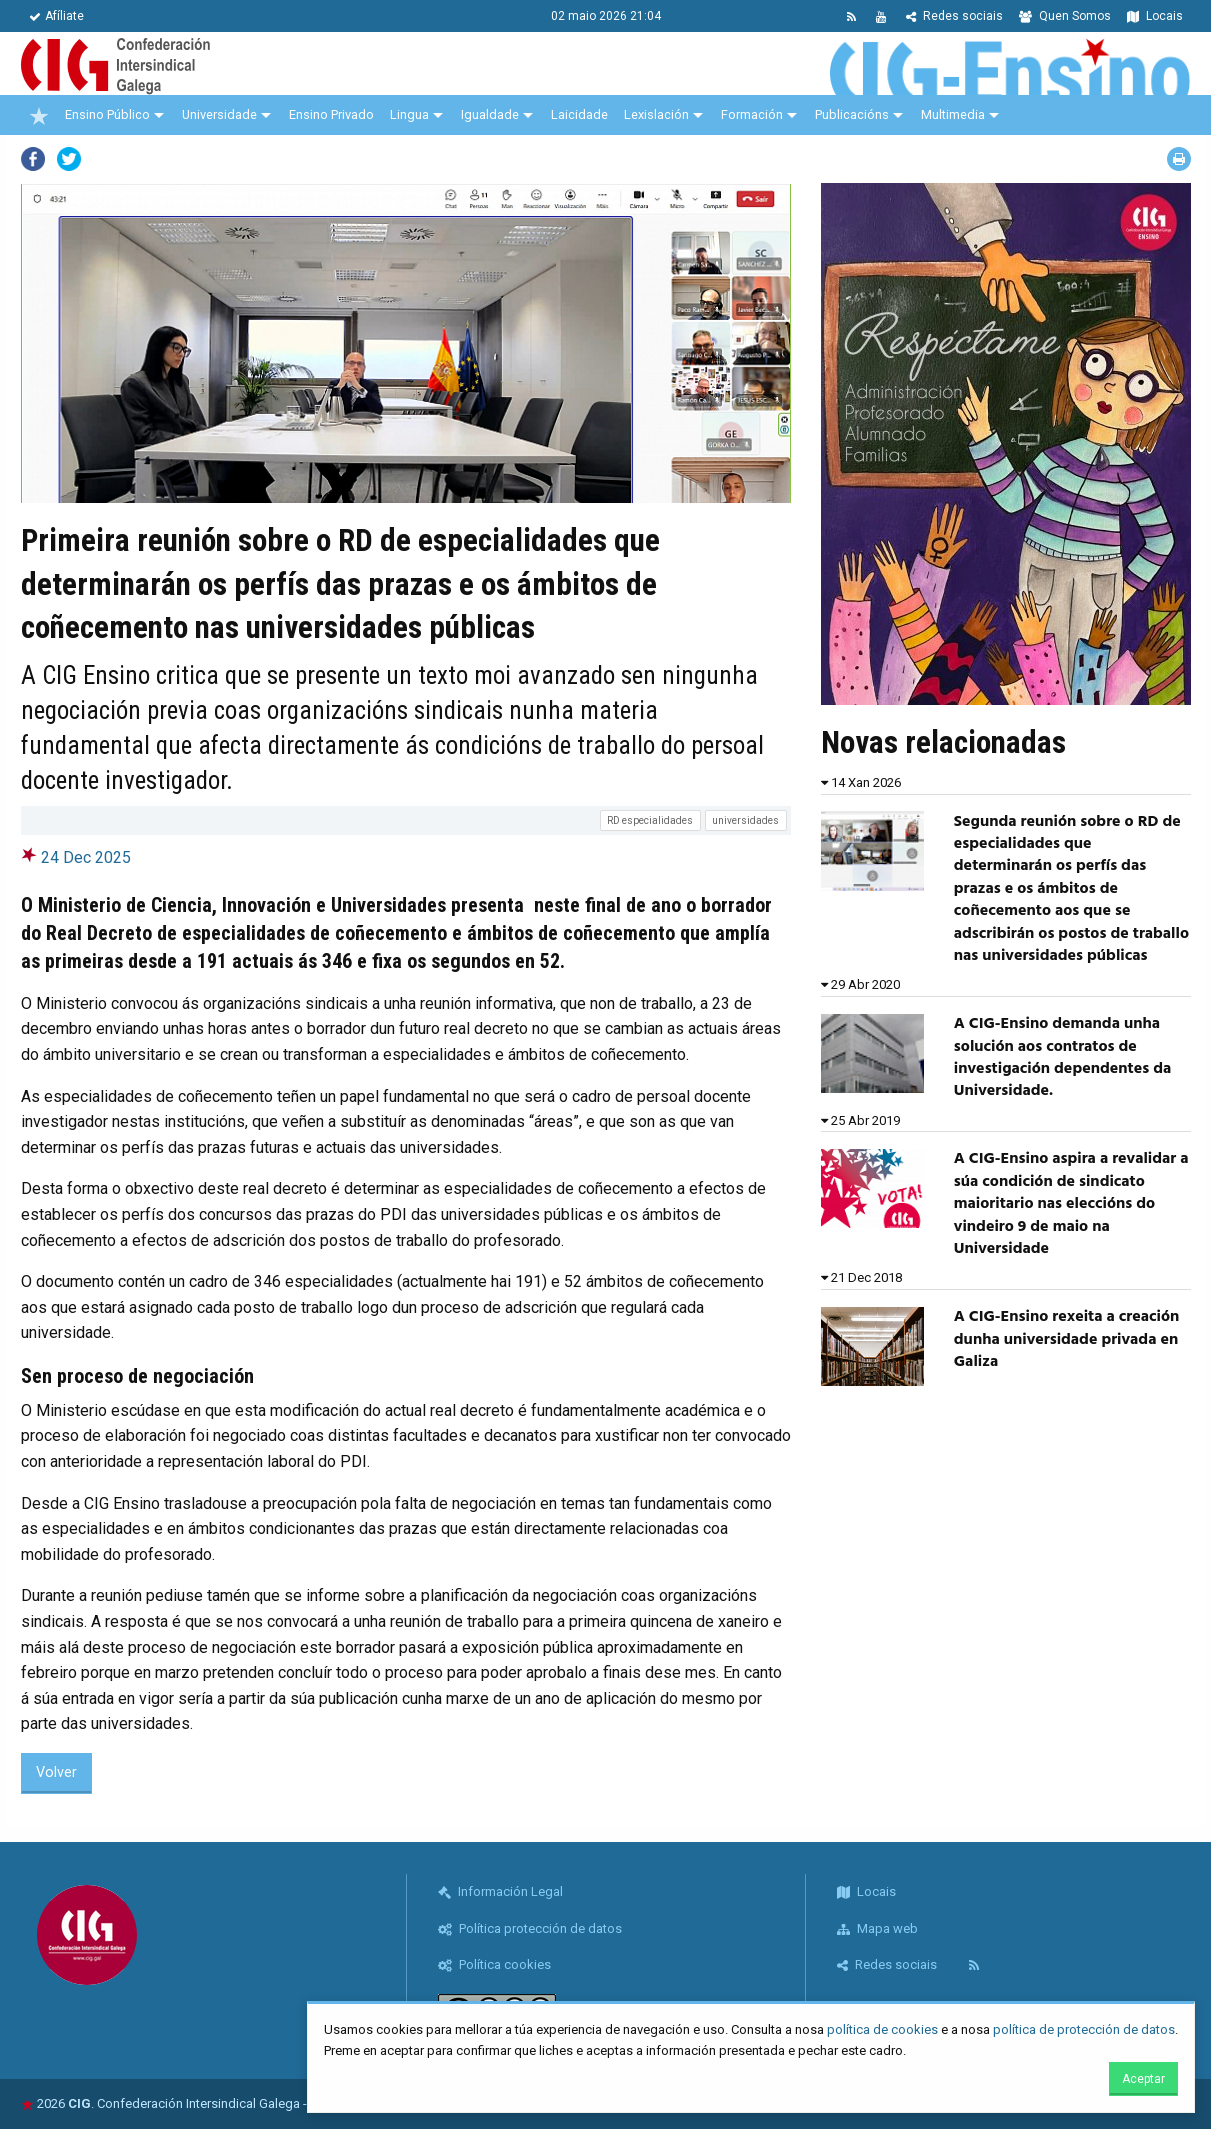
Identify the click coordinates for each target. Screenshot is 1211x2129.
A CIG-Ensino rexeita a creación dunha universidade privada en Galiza (1066, 1339)
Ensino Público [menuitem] (107, 114)
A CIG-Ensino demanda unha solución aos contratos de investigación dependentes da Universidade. (1062, 1057)
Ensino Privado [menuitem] (331, 114)
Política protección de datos (530, 1928)
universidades (745, 820)
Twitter (69, 159)
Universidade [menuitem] (219, 114)
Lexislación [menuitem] (656, 114)
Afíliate (56, 16)
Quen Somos (1065, 16)
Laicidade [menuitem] (579, 114)
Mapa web (877, 1928)
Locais (1155, 16)
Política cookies (494, 1964)
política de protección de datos (1084, 2029)
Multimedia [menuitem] (953, 114)
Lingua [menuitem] (409, 114)
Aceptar (1143, 2079)
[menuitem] (39, 115)
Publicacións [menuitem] (852, 114)
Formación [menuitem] (752, 114)
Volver (56, 1772)
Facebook (33, 159)
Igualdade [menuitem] (490, 114)
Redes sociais (954, 16)
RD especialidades (650, 820)
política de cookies (882, 2029)
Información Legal (500, 1891)
